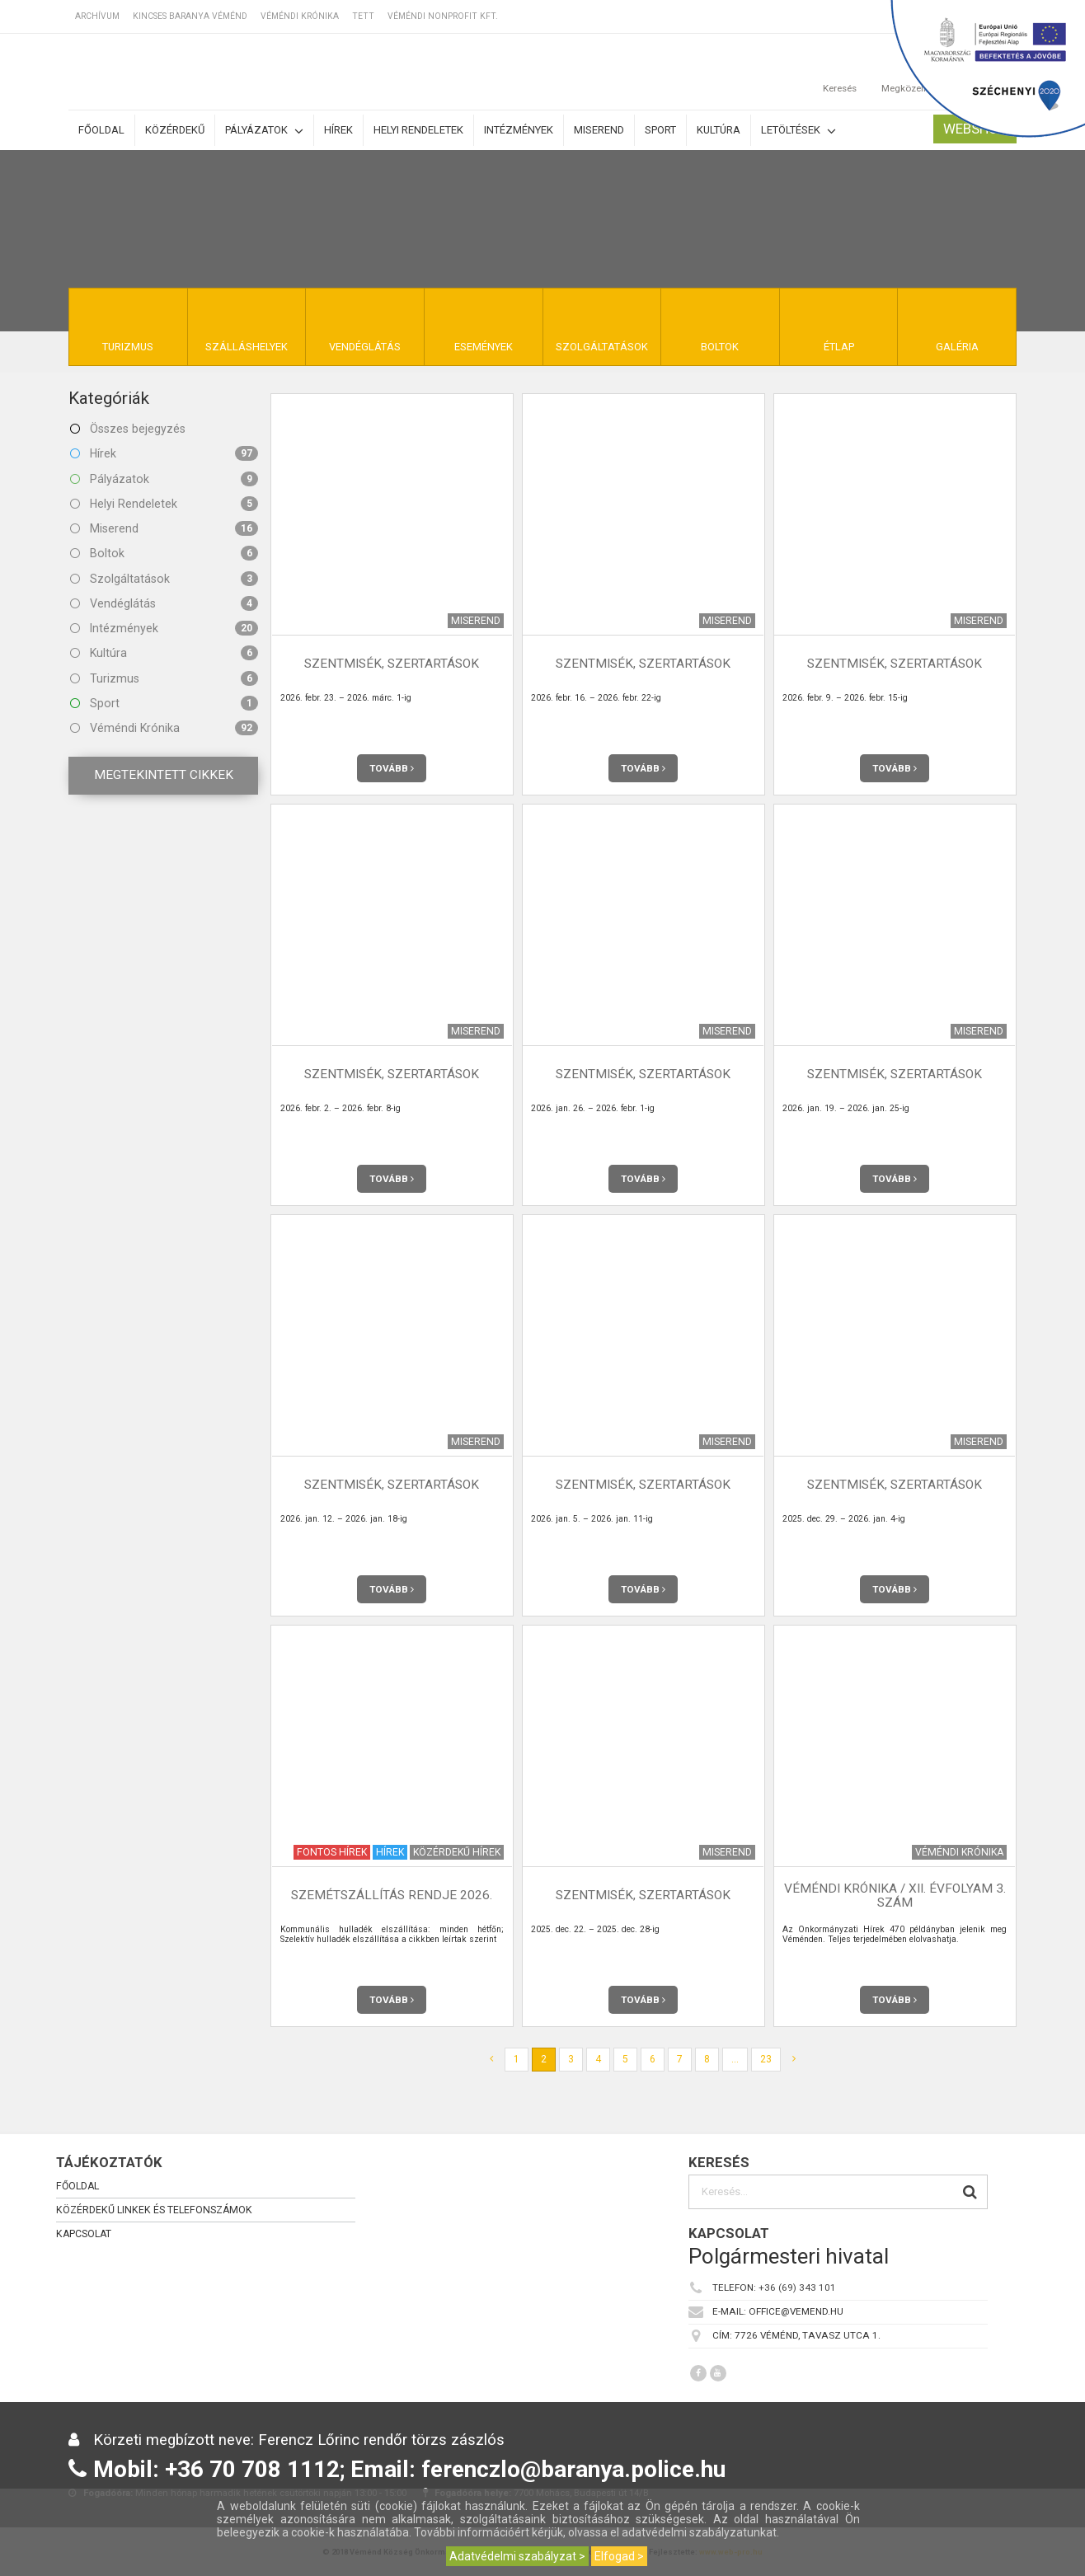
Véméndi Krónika (300, 16)
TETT (363, 16)
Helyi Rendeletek (164, 503)
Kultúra (718, 130)
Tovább (391, 768)
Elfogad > (619, 2556)
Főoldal (101, 130)
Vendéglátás (164, 603)
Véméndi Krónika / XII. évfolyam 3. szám (895, 1895)
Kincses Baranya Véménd (190, 16)
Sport (660, 130)
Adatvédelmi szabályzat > (517, 2556)
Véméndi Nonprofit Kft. (443, 16)
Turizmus (164, 678)
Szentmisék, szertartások (391, 663)
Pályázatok (264, 131)
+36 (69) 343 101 (797, 2287)
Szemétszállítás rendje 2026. (391, 1895)
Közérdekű (174, 130)
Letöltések (798, 131)
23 (766, 2059)
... (735, 2059)
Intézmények (518, 130)
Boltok (164, 553)
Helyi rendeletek (418, 130)
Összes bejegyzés (128, 428)
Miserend (599, 130)
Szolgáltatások (164, 578)
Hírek (338, 130)
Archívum (97, 16)
